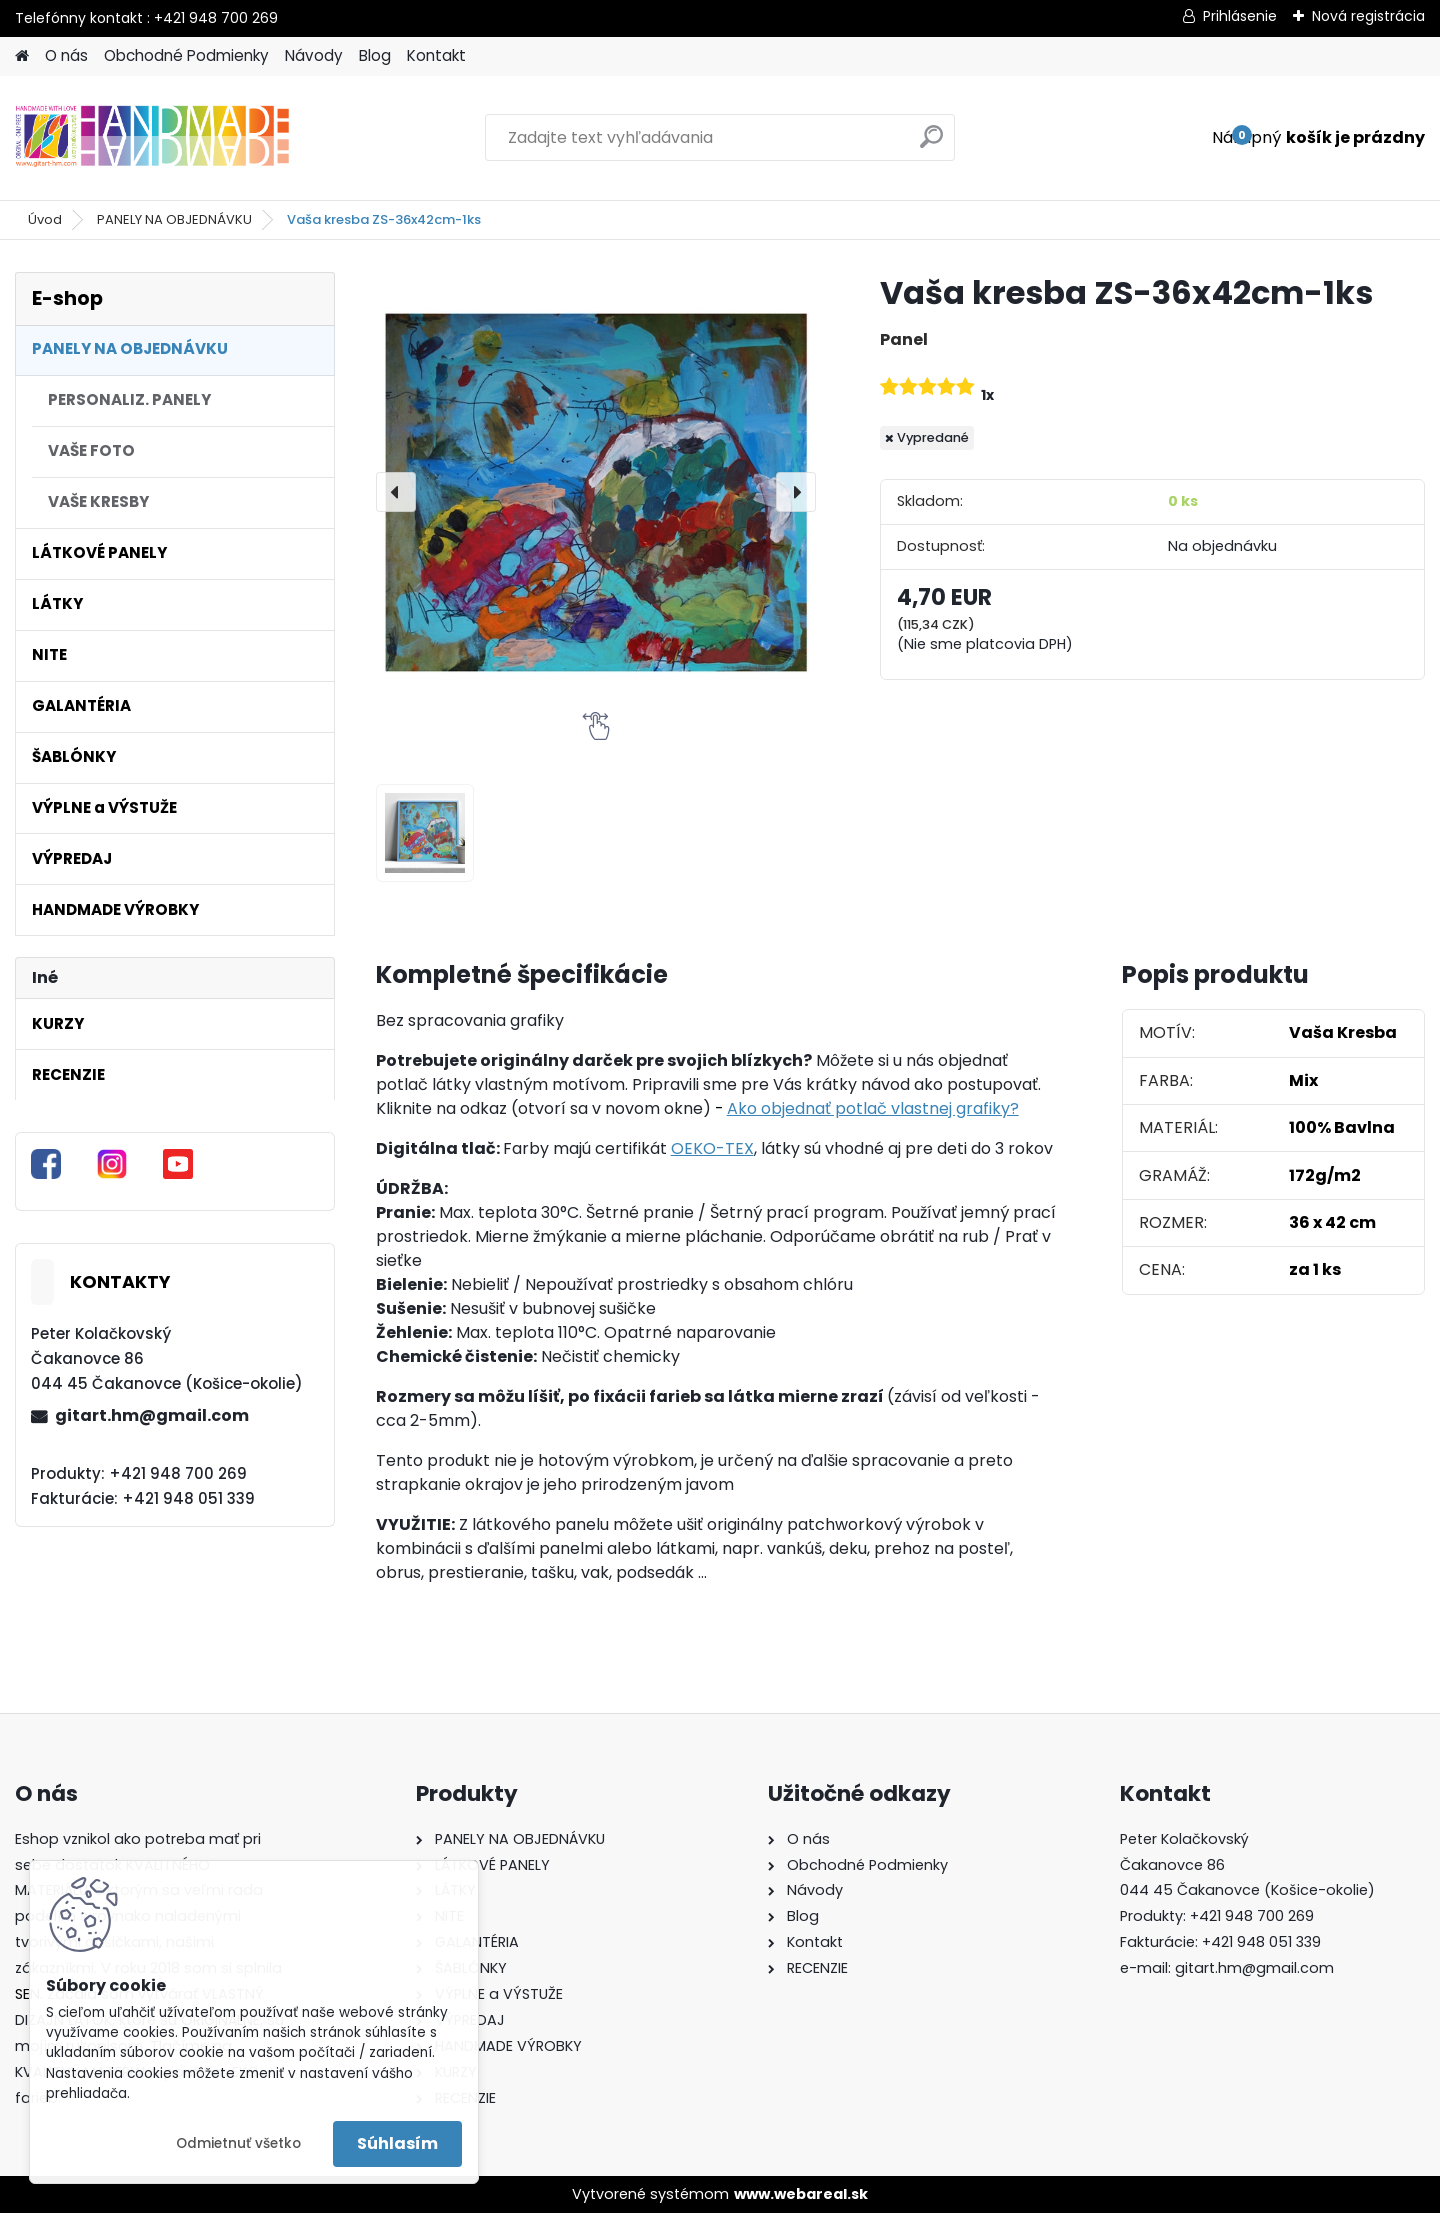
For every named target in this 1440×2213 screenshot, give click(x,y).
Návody (314, 55)
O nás (66, 55)
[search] (931, 144)
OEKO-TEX (712, 1148)
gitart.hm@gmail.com (152, 1415)
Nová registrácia (1368, 16)
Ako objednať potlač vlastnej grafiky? (873, 1108)
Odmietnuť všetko (238, 2143)
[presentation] (396, 492)
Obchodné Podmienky (186, 55)
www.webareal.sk (801, 2194)
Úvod (45, 219)
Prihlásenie (1240, 16)
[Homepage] (22, 56)
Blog (375, 55)
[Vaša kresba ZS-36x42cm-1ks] (596, 492)
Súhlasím (397, 2143)
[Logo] (152, 138)
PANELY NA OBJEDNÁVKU (174, 219)
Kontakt (436, 55)
